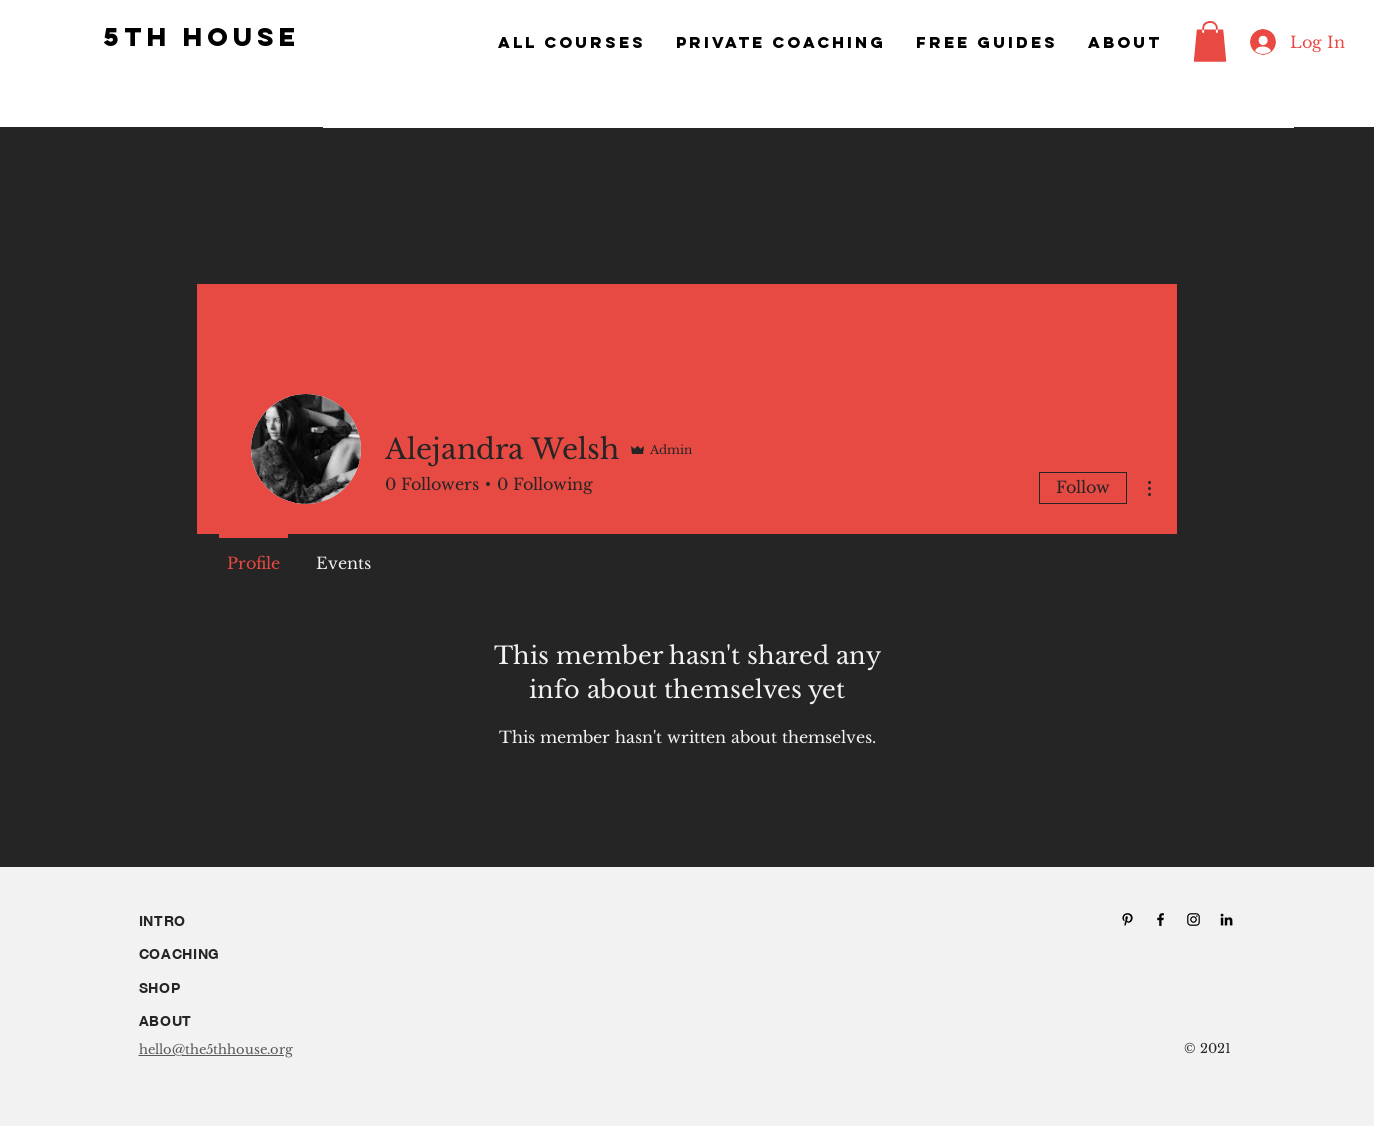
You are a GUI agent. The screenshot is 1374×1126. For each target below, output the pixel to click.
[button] (1210, 41)
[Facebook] (1160, 919)
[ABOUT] (214, 1021)
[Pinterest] (1127, 919)
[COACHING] (214, 954)
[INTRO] (214, 921)
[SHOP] (214, 988)
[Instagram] (1193, 919)
